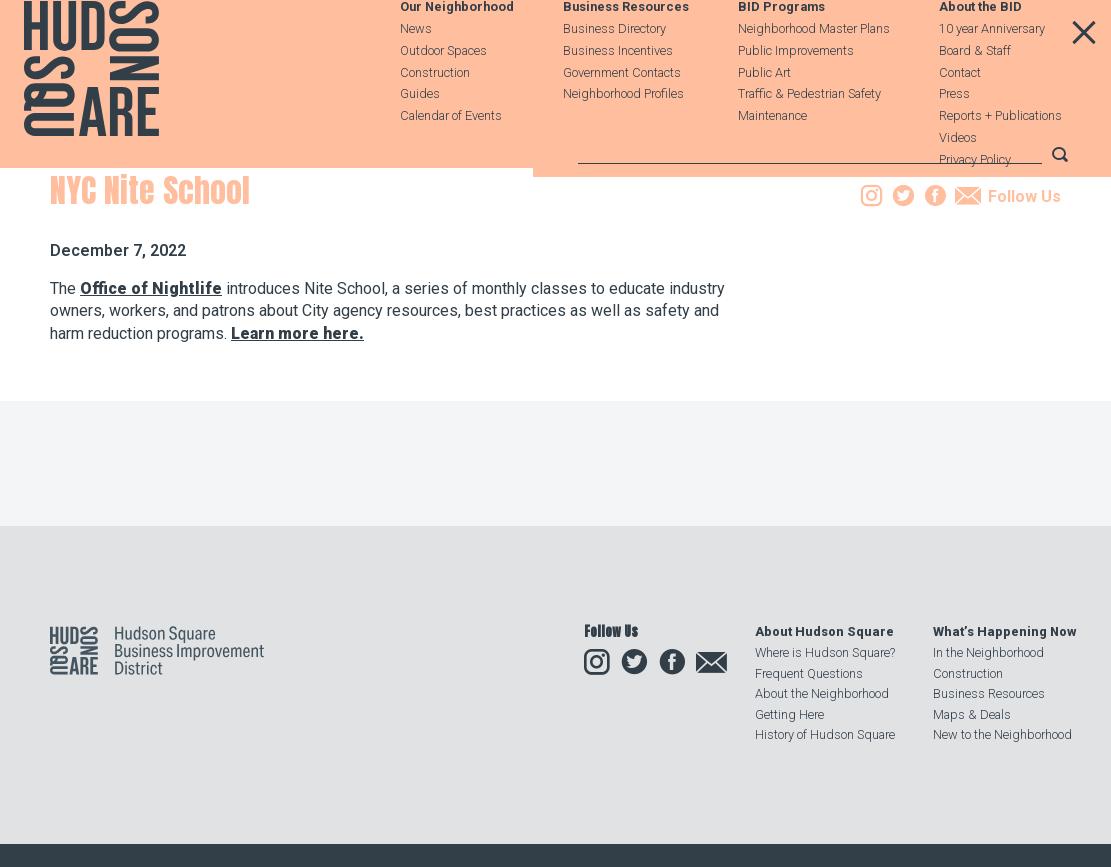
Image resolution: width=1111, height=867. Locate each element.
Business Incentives (618, 99)
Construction (435, 121)
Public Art (764, 121)
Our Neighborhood (457, 56)
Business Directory (614, 77)
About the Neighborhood (822, 693)
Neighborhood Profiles (623, 142)
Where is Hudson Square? (825, 652)
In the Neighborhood (988, 652)
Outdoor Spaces (443, 99)
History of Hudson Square (825, 734)
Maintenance (772, 164)
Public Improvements (796, 99)
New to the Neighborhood (1002, 734)
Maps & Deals (972, 714)
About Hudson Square (824, 631)
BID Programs (781, 56)
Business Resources (626, 56)
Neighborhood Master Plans (814, 77)
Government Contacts (622, 121)
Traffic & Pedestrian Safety (809, 142)
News (416, 77)
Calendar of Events (451, 164)
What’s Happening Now (1004, 631)
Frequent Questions (809, 673)
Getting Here (789, 714)
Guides (420, 142)
